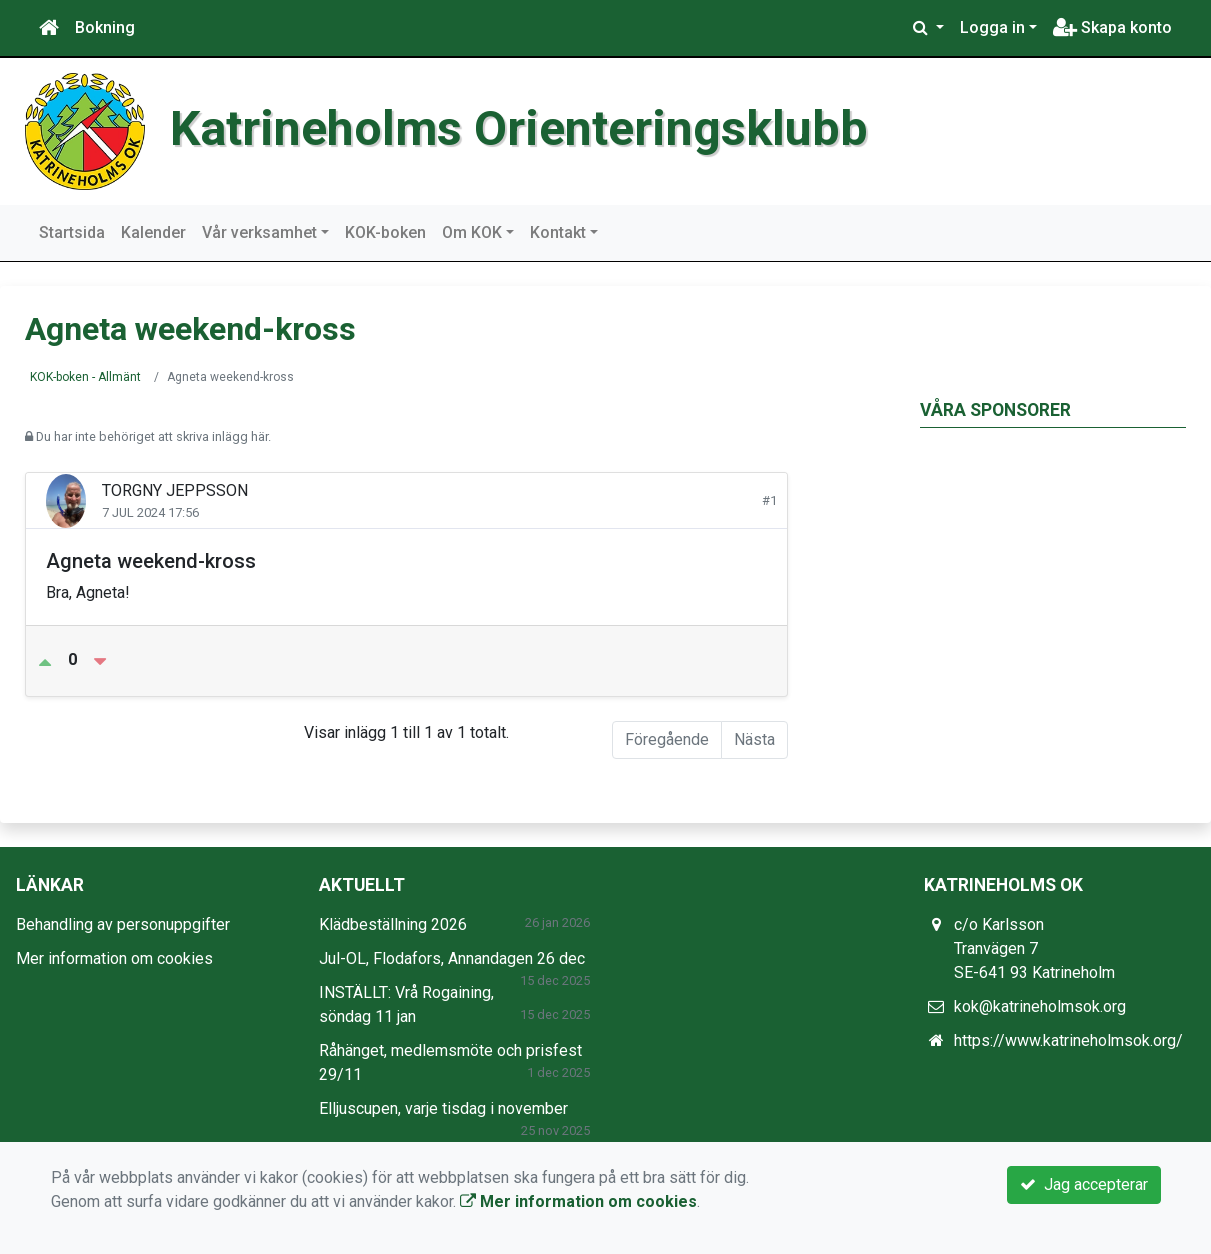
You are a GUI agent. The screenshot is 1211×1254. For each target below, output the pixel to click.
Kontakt (558, 232)
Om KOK (472, 232)
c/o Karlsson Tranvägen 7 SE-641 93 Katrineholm (1034, 948)
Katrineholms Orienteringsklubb (519, 128)
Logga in (992, 27)
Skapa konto (1112, 27)
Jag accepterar (1084, 1184)
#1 (769, 500)
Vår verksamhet (259, 232)
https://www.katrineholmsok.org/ (1068, 1040)
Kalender (153, 232)
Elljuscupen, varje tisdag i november (443, 1108)
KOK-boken (385, 232)
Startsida (72, 232)
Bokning (105, 27)
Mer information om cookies (114, 958)
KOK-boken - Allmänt (85, 377)
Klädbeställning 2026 (393, 924)
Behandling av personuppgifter (123, 924)
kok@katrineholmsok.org (1040, 1006)
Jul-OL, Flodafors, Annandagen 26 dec (452, 958)
